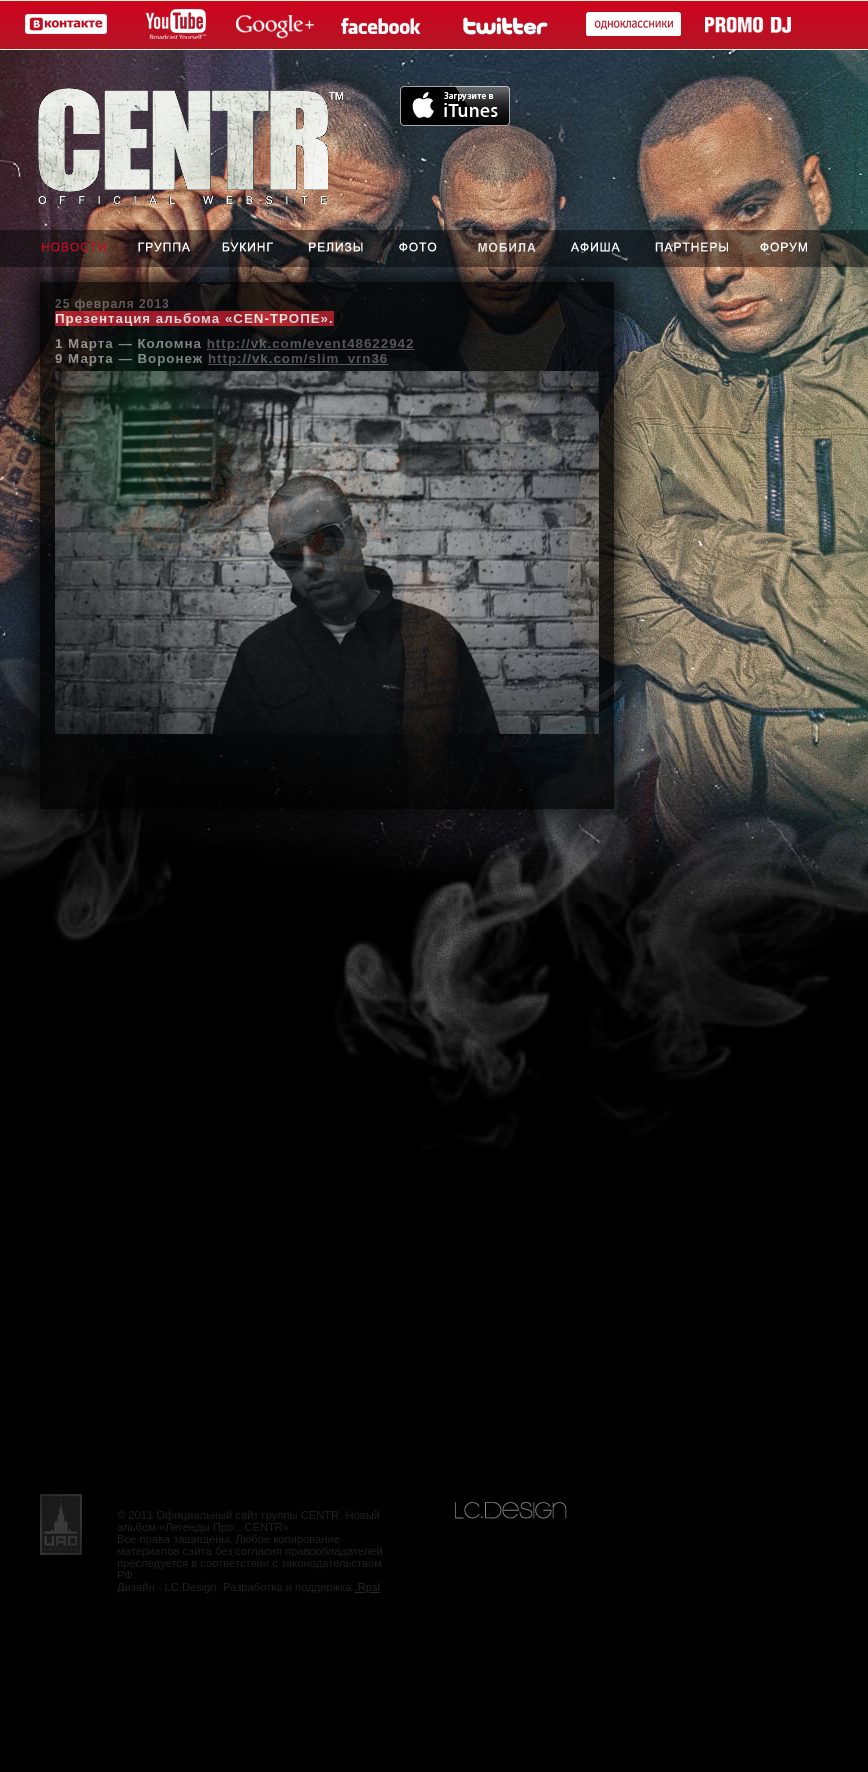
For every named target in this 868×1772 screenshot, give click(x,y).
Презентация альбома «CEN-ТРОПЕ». (194, 318)
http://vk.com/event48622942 (311, 343)
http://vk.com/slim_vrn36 (298, 358)
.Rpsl (368, 1587)
